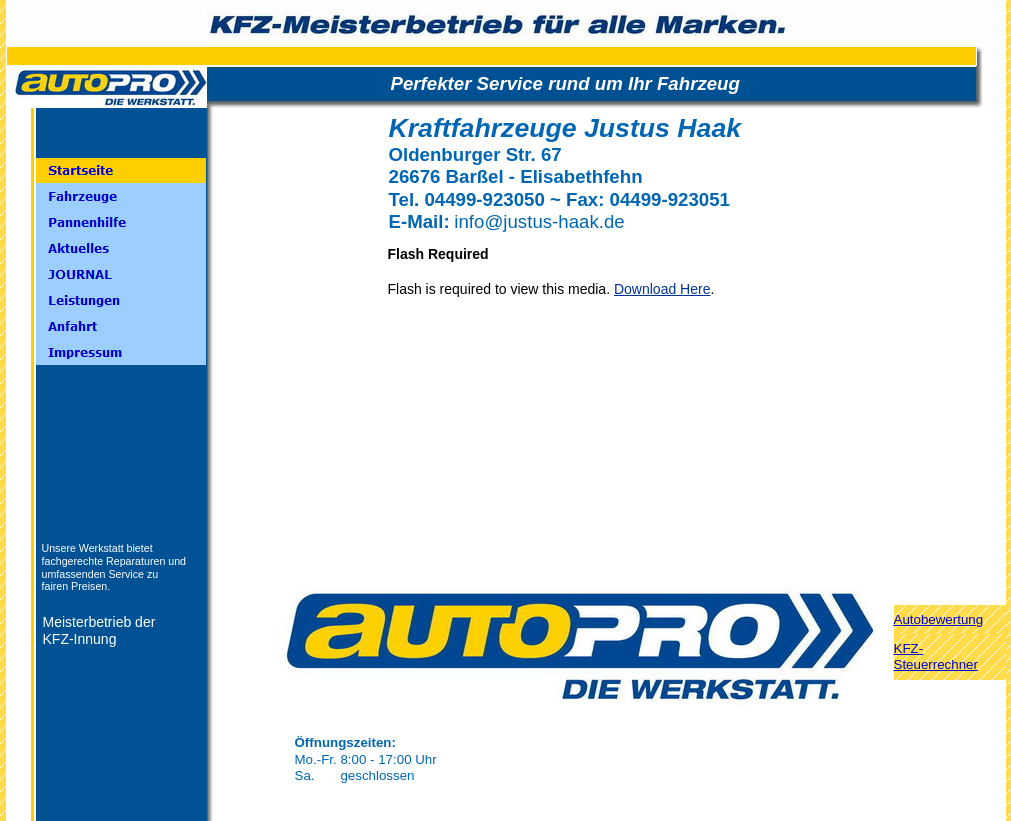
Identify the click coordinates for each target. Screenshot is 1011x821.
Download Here (662, 289)
